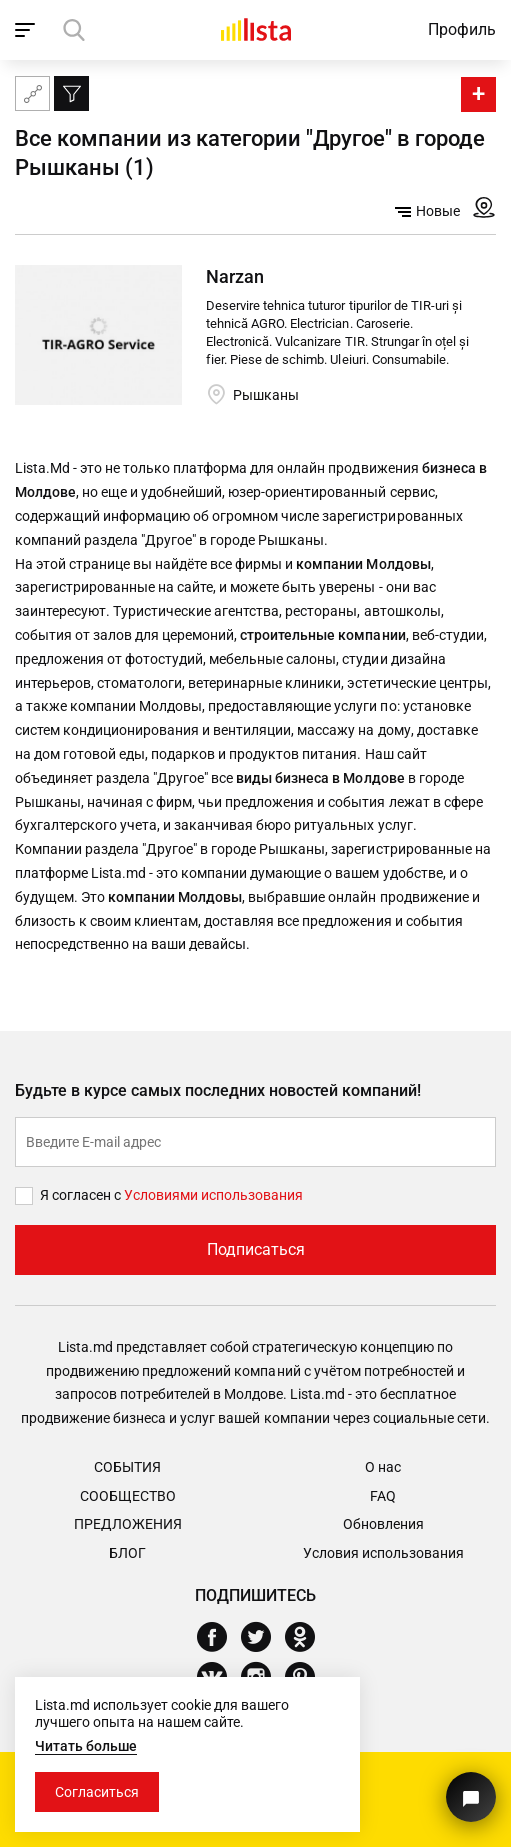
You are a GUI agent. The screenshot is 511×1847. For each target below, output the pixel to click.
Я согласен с (82, 1195)
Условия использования (383, 1553)
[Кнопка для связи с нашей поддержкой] (471, 1797)
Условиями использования (213, 1195)
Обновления (383, 1524)
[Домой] (256, 29)
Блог (127, 1553)
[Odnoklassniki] (307, 1637)
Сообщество (128, 1496)
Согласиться (97, 1792)
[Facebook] (219, 1637)
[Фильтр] (71, 93)
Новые (427, 211)
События (127, 1467)
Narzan (235, 276)
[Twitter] (263, 1637)
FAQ (383, 1496)
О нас (383, 1467)
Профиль (462, 29)
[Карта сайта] (32, 93)
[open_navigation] (27, 30)
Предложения (128, 1524)
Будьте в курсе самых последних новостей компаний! (218, 1090)
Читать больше (86, 1746)
